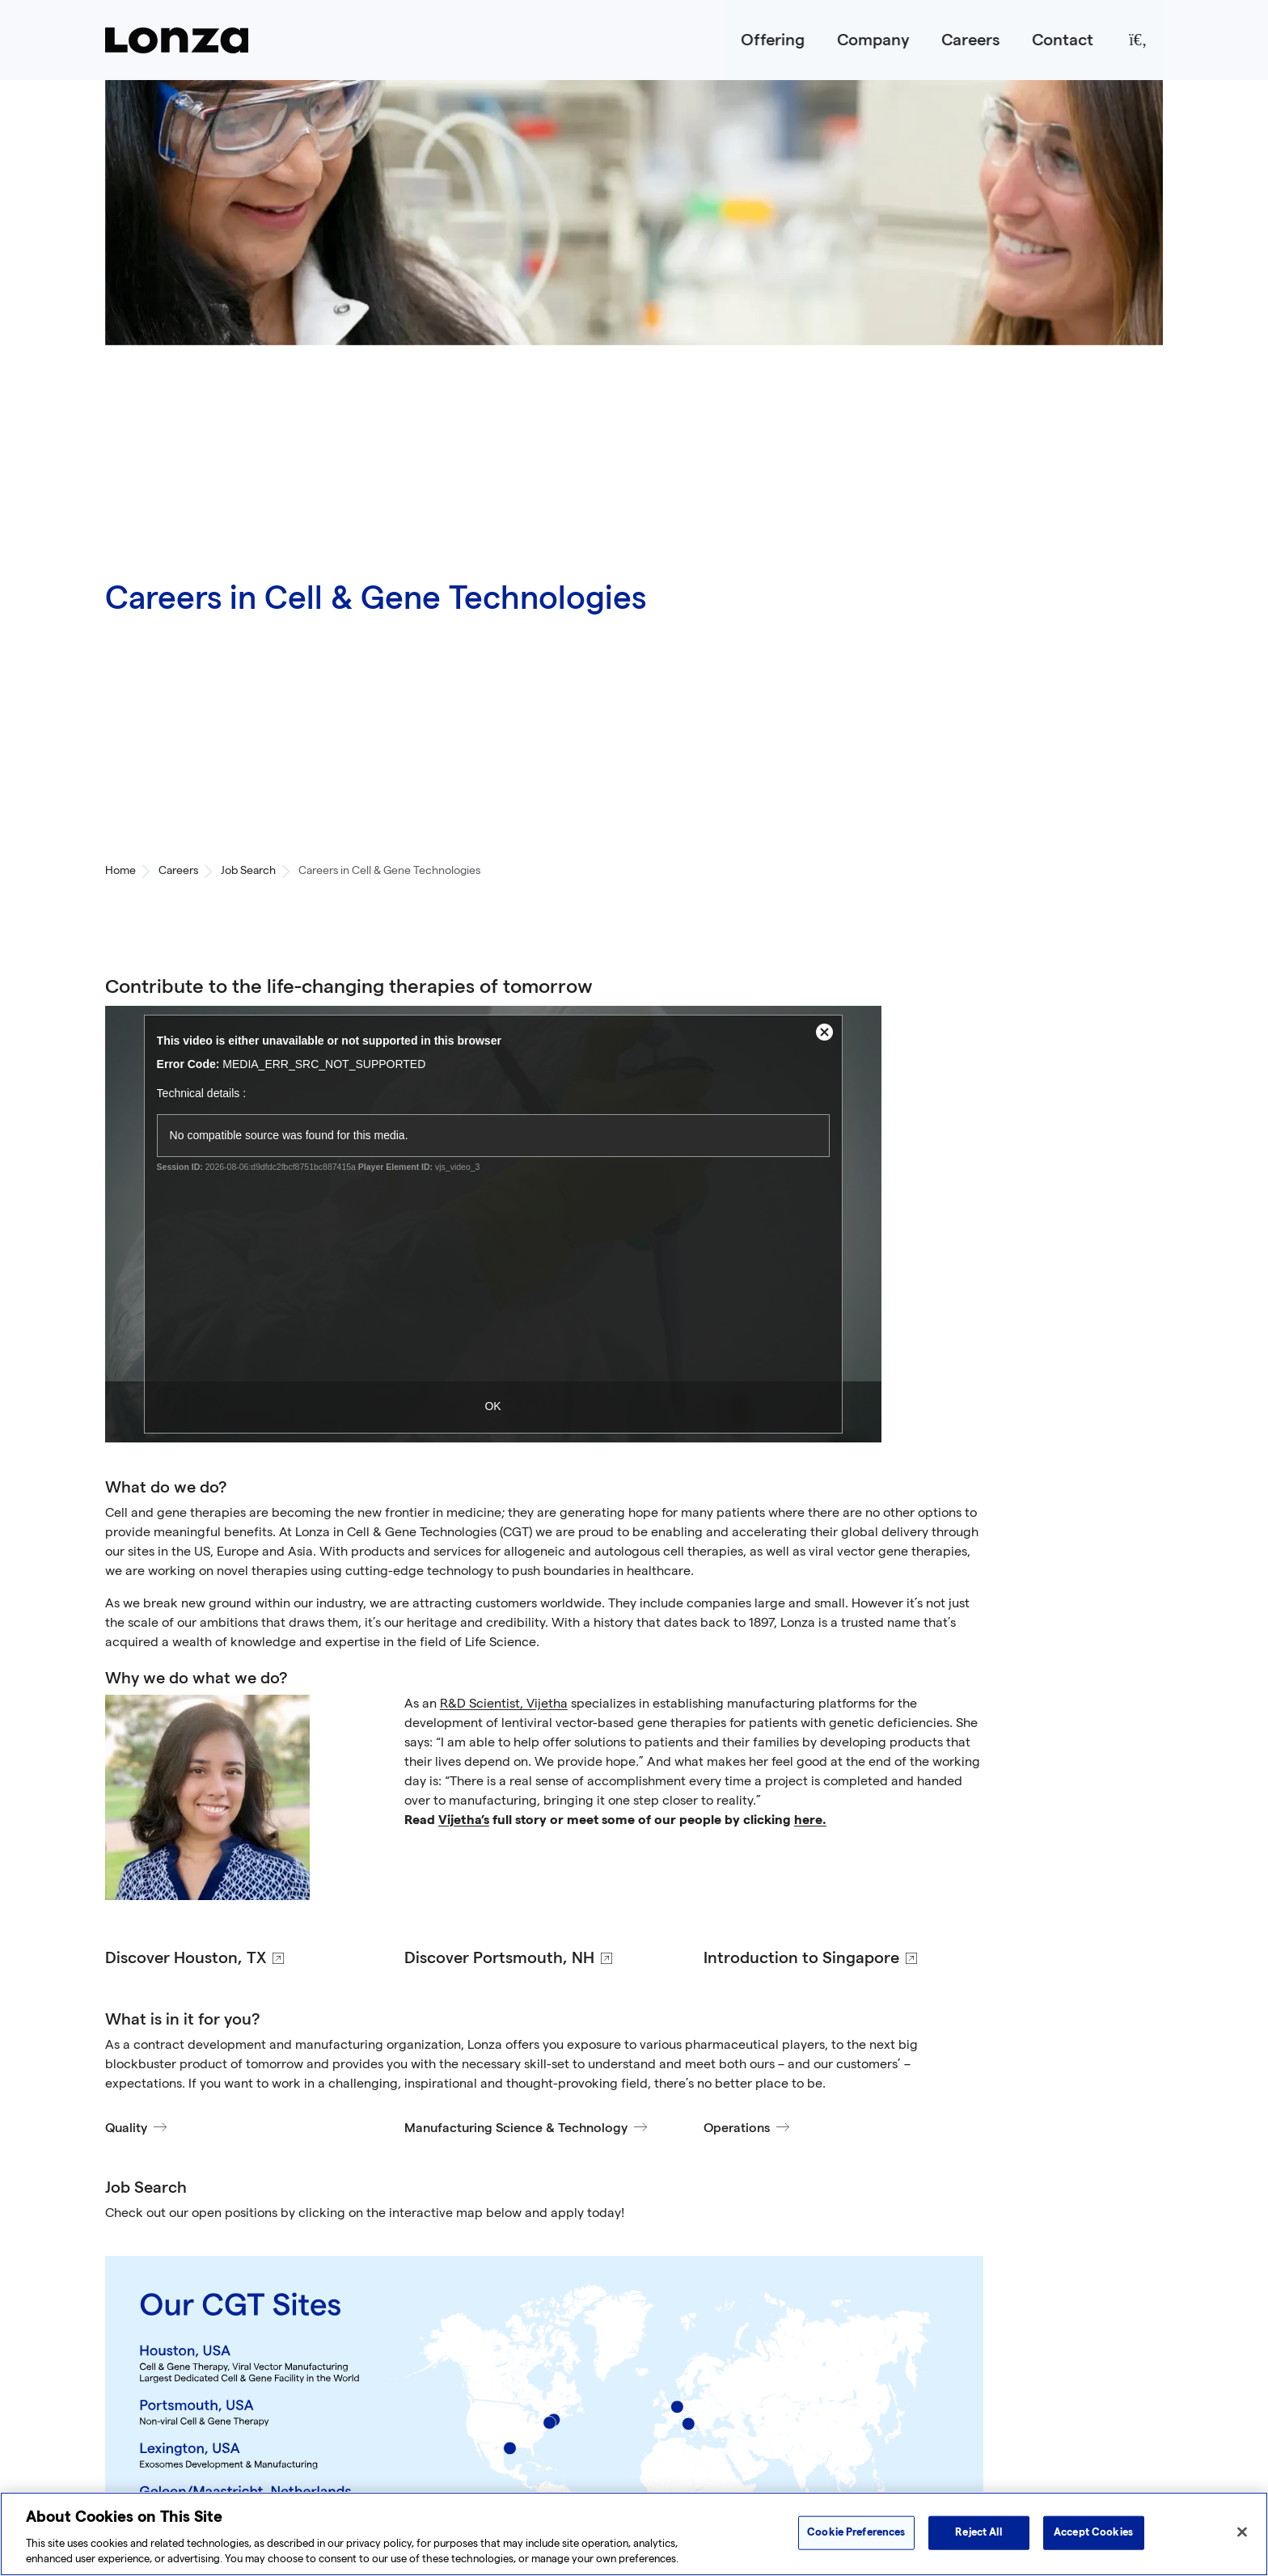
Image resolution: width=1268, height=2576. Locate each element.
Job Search (248, 871)
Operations (737, 2128)
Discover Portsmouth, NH (499, 1958)
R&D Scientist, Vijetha (504, 1704)
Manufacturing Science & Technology (516, 2128)
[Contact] (1063, 40)
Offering (773, 40)
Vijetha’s (463, 1821)
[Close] (1242, 2532)
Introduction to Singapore (801, 1958)
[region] (634, 2534)
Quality (126, 2128)
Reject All (978, 2532)
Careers (970, 40)
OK (492, 1406)
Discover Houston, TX (185, 1958)
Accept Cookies (1093, 2532)
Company (873, 40)
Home (120, 871)
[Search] (1138, 40)
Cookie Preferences (856, 2532)
